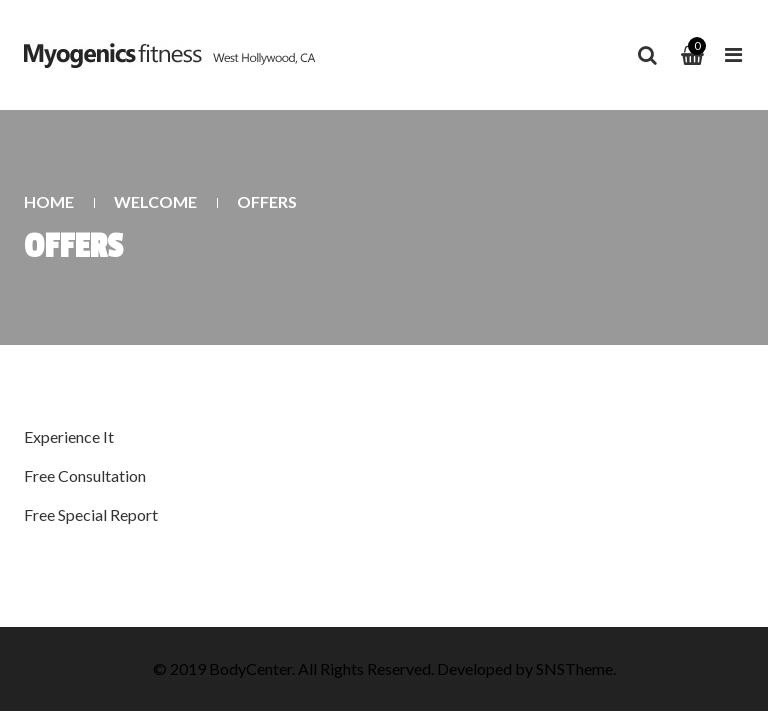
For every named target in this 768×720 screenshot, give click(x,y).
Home (49, 201)
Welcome (155, 201)
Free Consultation (85, 475)
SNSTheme (574, 668)
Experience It (69, 436)
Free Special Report (91, 514)
